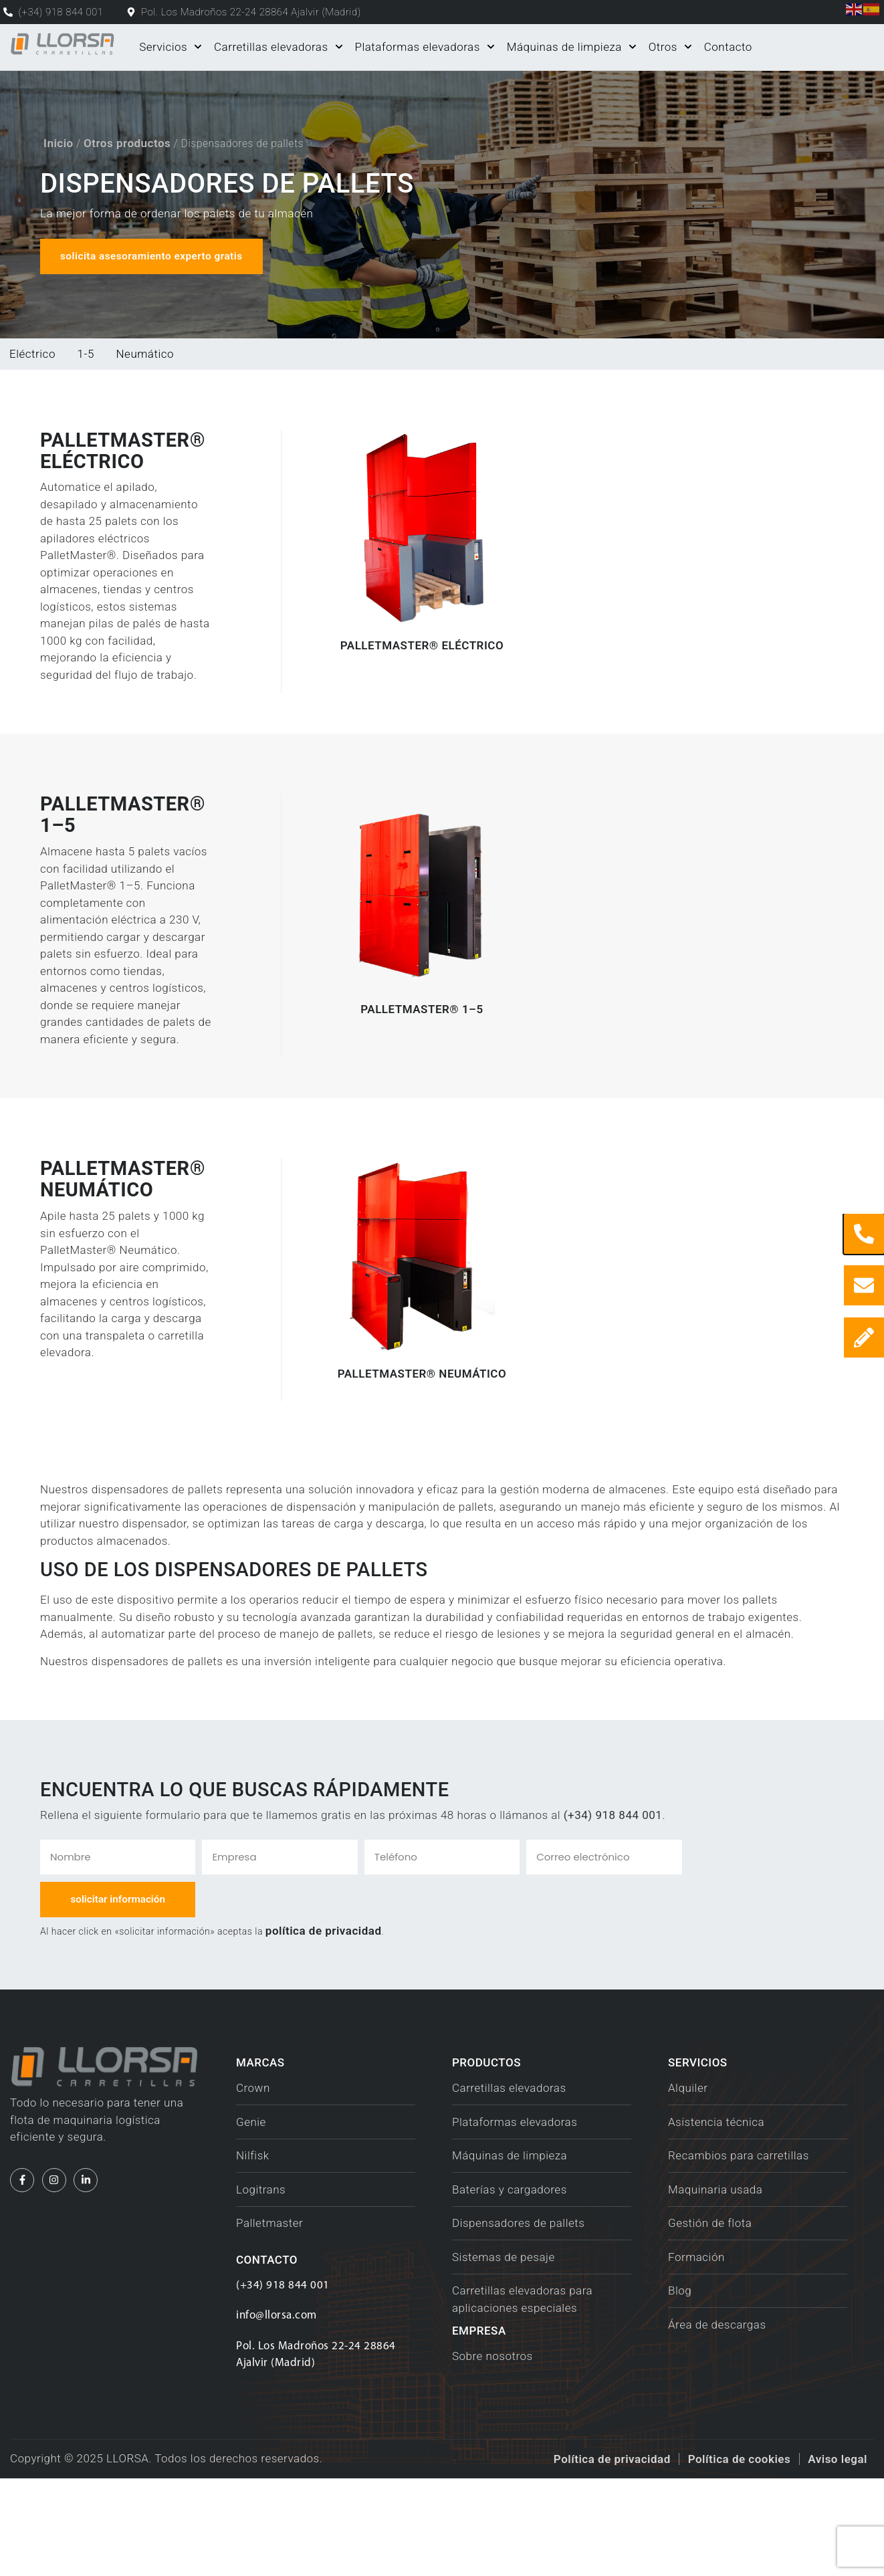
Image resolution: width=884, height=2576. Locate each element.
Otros (670, 47)
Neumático (145, 353)
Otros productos (127, 142)
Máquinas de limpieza (572, 47)
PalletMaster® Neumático (422, 1470)
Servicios (170, 47)
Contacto (728, 46)
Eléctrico (32, 353)
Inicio (58, 142)
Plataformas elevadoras (424, 47)
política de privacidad (323, 2028)
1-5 (86, 353)
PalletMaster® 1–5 (421, 1080)
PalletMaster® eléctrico (422, 691)
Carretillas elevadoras (278, 47)
